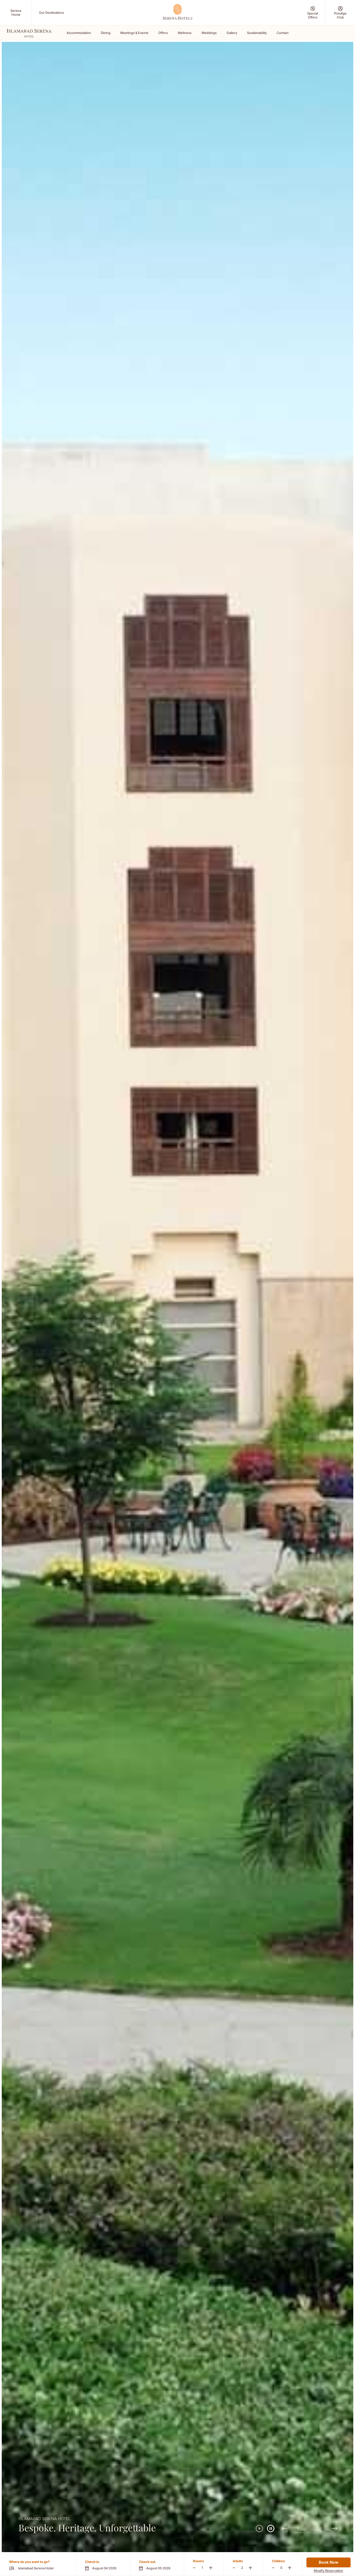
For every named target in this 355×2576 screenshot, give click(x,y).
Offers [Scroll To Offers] (163, 33)
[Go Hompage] (177, 12)
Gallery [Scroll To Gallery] (232, 33)
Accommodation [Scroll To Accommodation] (79, 33)
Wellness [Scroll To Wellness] (185, 33)
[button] (103, 2565)
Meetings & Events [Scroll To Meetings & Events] (134, 33)
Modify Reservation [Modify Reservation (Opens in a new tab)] (328, 2571)
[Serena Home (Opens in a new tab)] (16, 12)
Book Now (328, 2562)
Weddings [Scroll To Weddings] (209, 33)
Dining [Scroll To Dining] (105, 33)
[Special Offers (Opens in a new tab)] (312, 12)
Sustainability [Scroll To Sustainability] (257, 33)
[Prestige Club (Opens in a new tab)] (340, 12)
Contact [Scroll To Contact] (282, 33)
